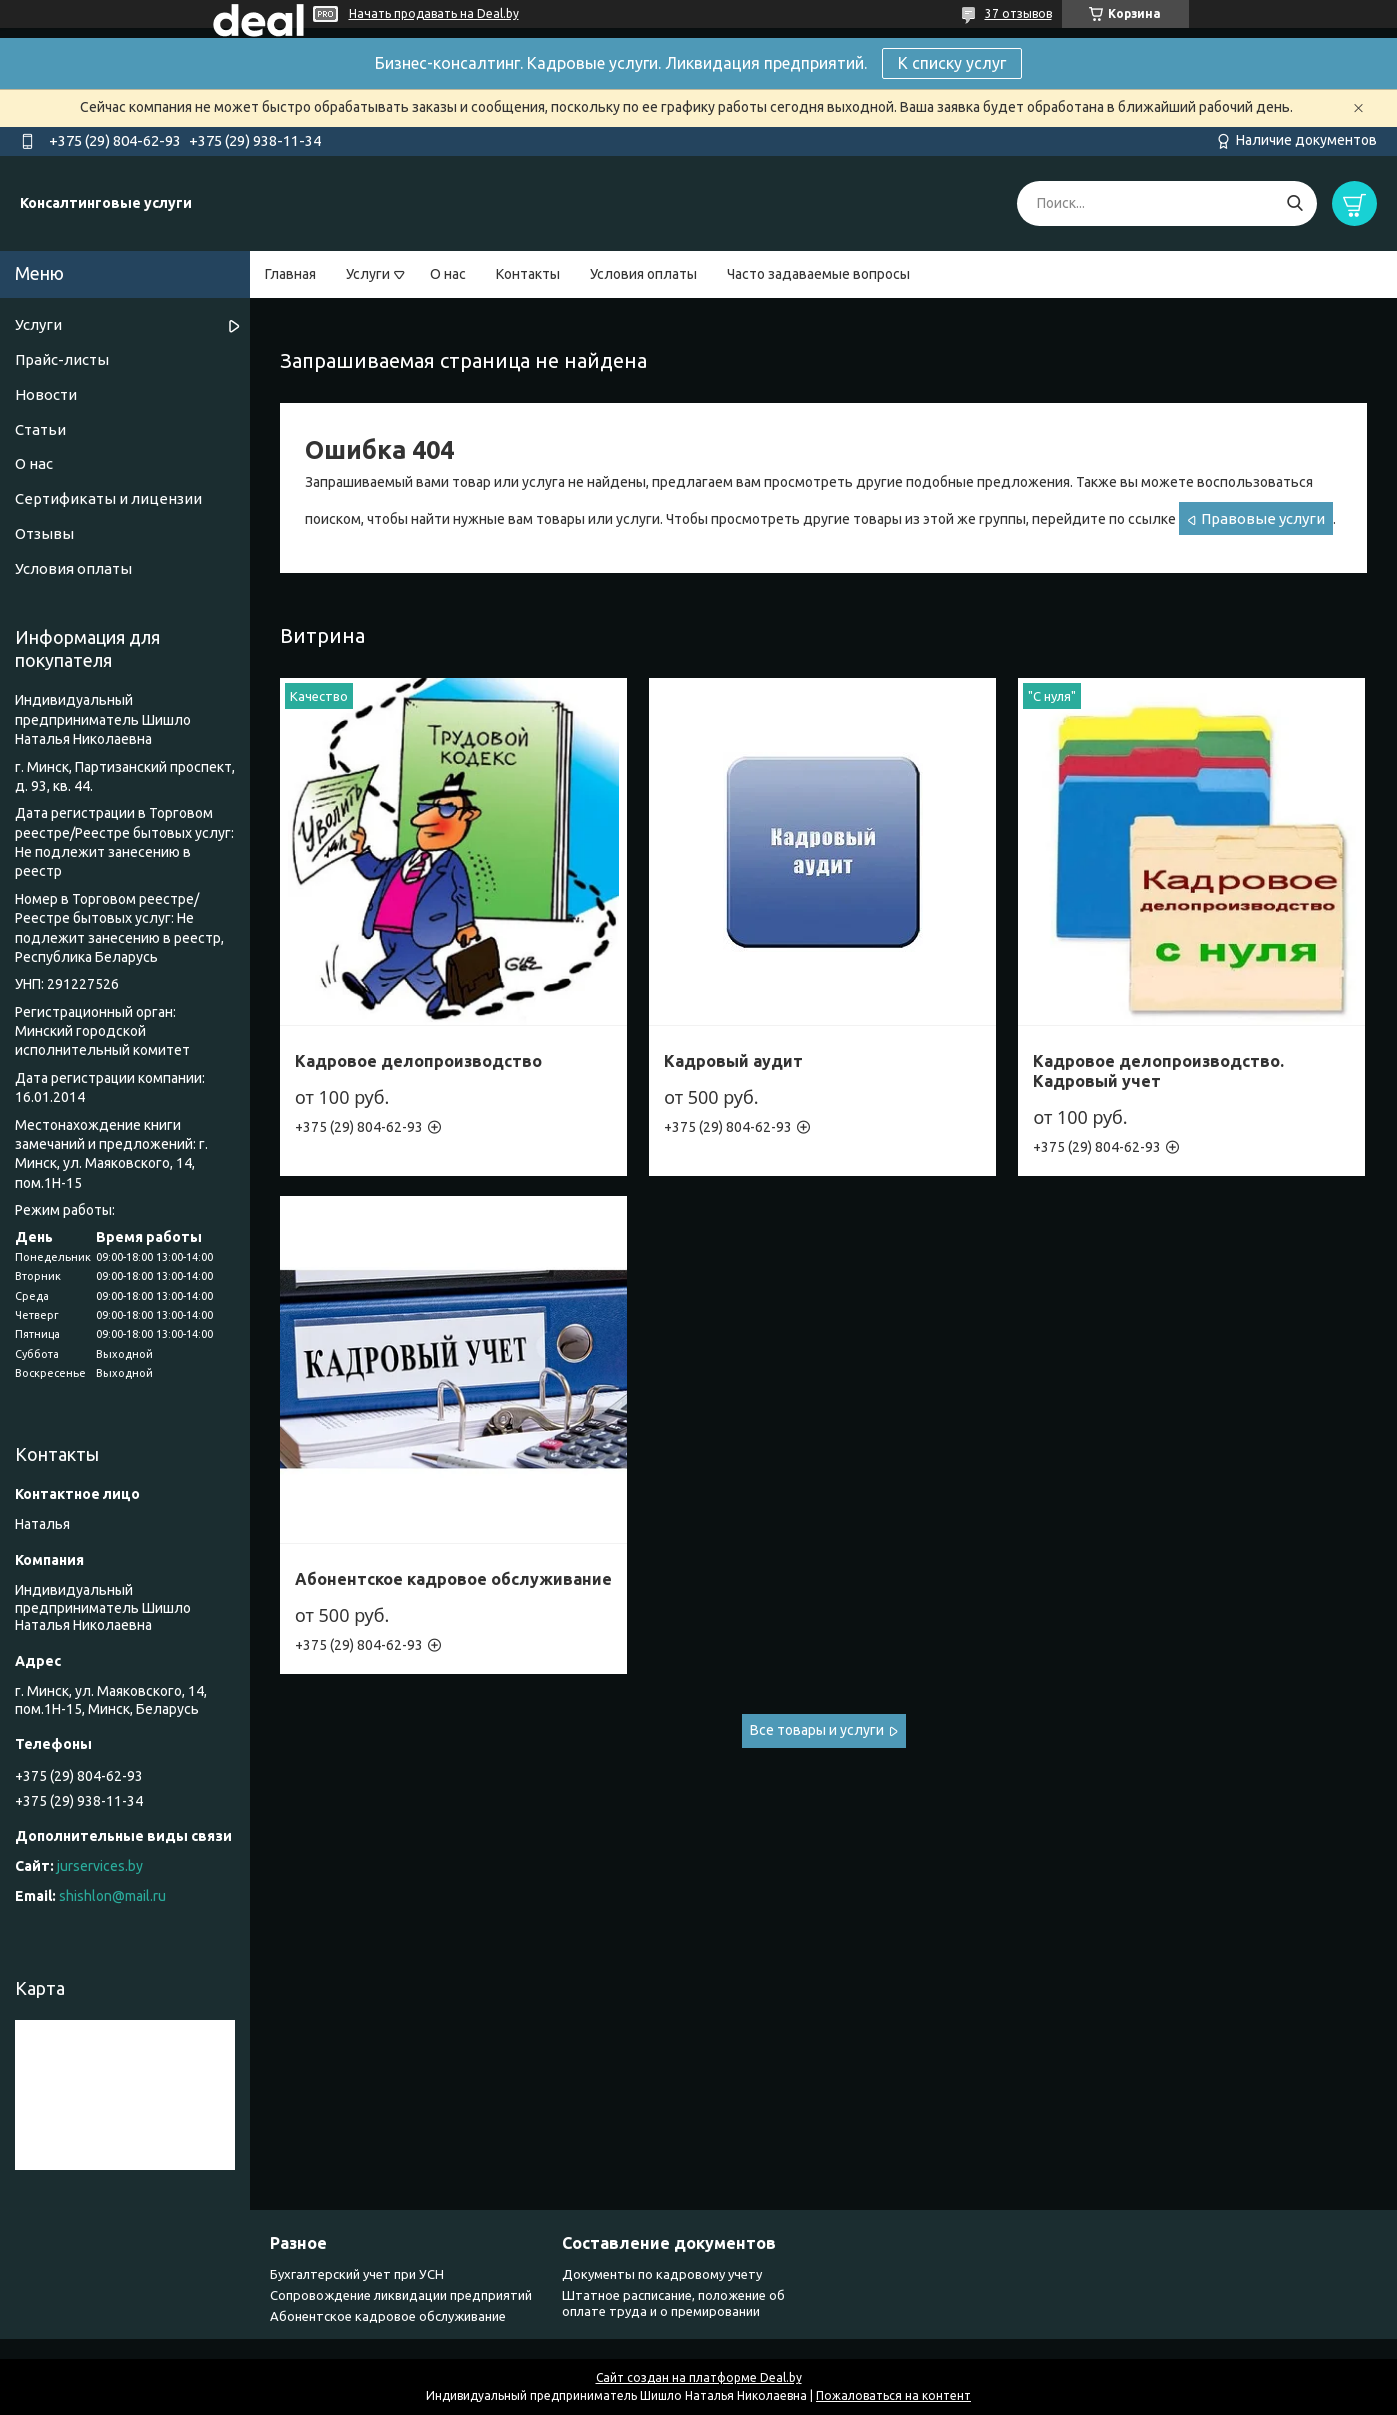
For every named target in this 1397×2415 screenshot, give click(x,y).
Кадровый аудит (733, 1061)
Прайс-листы (62, 359)
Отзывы (44, 533)
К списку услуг (952, 63)
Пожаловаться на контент (893, 2395)
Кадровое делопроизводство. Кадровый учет (1158, 1071)
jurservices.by (100, 1866)
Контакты (528, 274)
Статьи (40, 429)
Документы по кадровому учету (662, 2274)
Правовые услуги (1263, 518)
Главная (290, 274)
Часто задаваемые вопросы (818, 274)
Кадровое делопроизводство (418, 1061)
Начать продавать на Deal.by (434, 13)
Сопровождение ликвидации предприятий (401, 2295)
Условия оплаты (643, 274)
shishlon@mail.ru (112, 1896)
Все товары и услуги (817, 1730)
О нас (448, 274)
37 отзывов (1018, 13)
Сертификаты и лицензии (108, 498)
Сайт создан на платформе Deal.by (699, 2377)
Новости (46, 394)
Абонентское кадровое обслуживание (453, 1579)
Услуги (368, 274)
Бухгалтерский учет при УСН (357, 2274)
